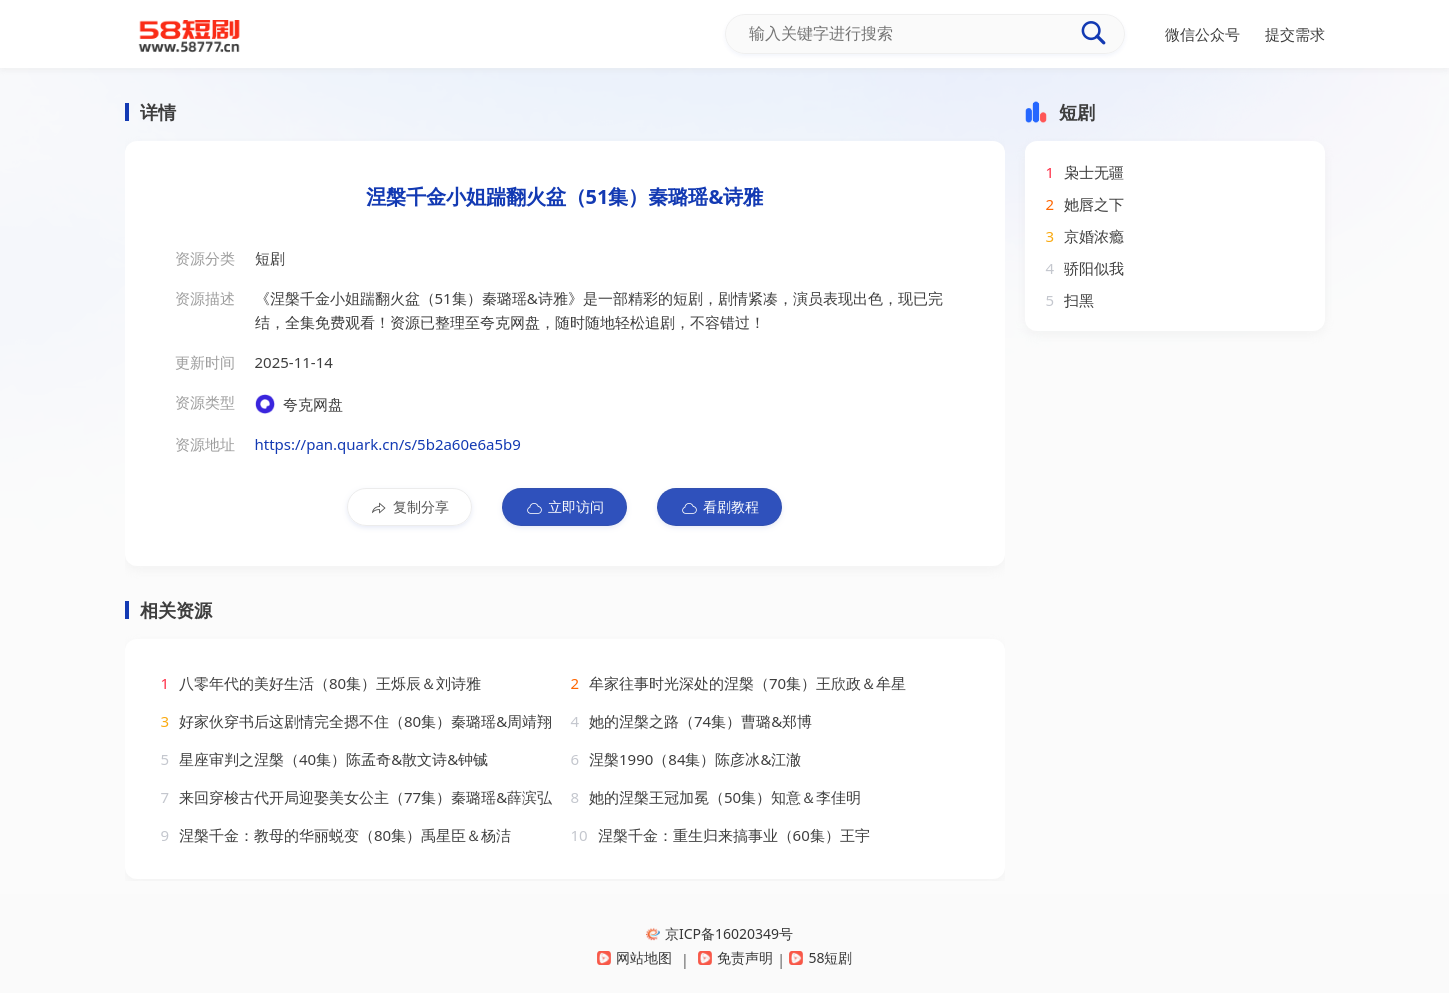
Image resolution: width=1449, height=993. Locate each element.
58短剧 (820, 957)
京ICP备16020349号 (719, 933)
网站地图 (634, 957)
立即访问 (564, 507)
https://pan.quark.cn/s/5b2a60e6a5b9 (388, 444)
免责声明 (735, 957)
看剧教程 (719, 507)
